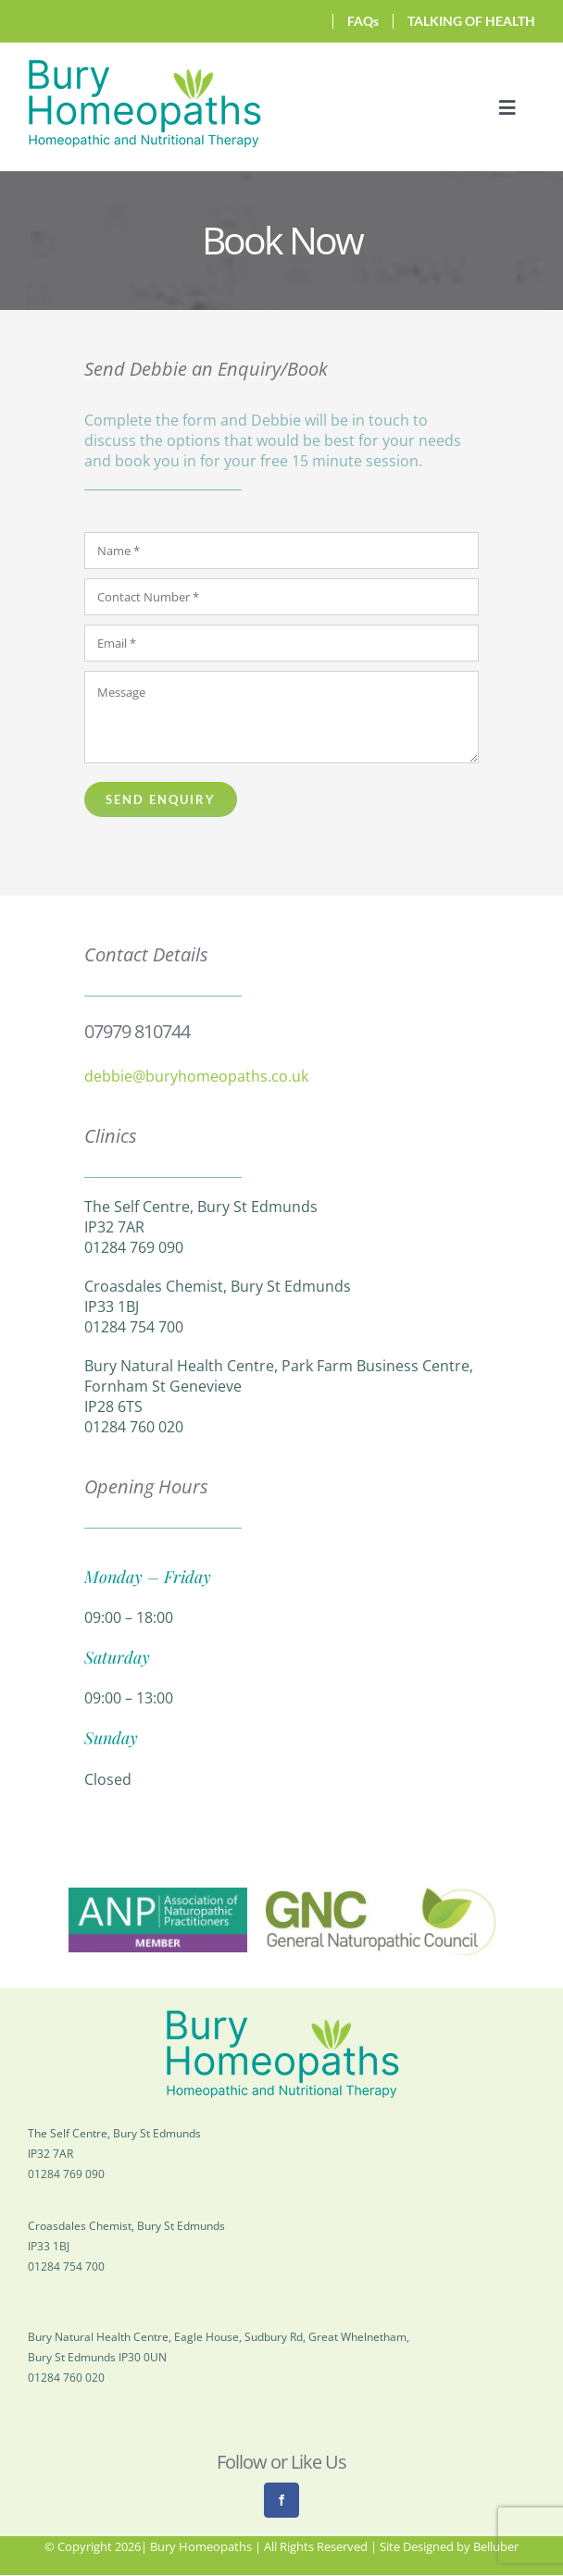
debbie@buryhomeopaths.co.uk (196, 1076)
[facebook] (281, 2500)
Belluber (496, 2546)
